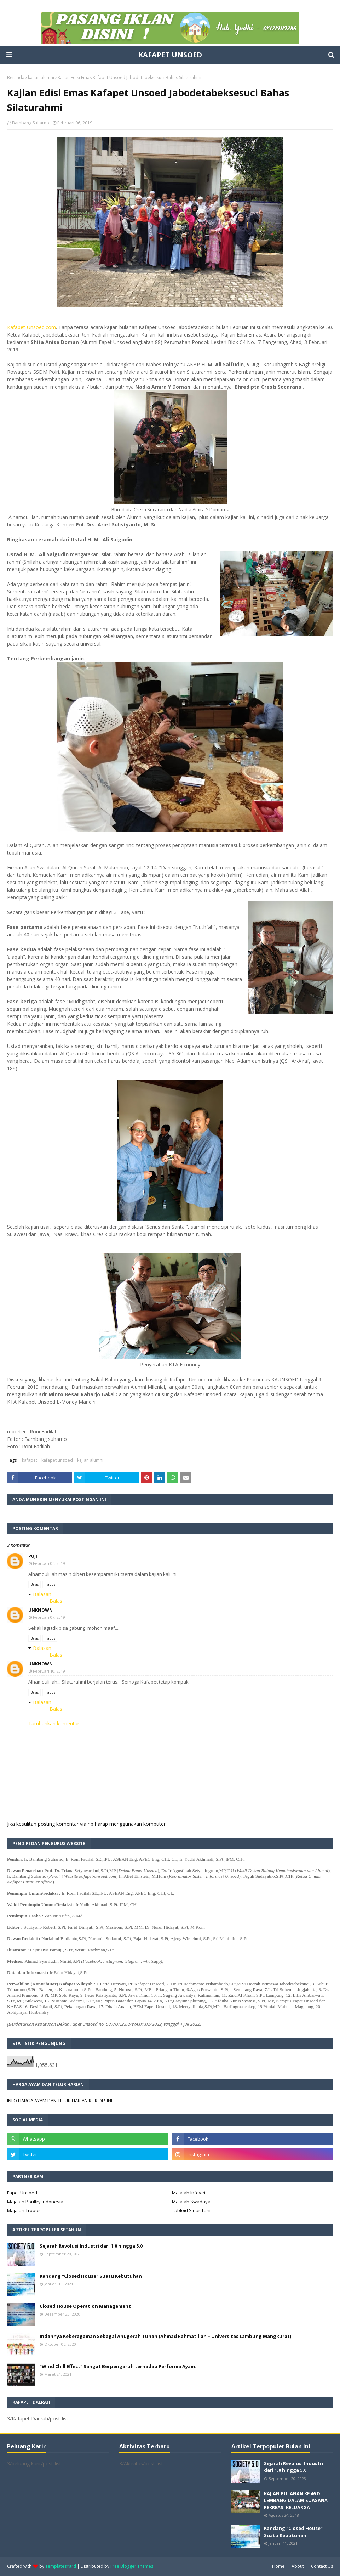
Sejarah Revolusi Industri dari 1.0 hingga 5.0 (91, 2246)
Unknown (40, 1610)
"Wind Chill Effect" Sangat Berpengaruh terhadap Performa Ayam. (118, 2366)
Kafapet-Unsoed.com (31, 327)
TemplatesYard (60, 2566)
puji (32, 1556)
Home (278, 2566)
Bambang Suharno (30, 123)
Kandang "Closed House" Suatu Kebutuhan (91, 2276)
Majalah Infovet (189, 2192)
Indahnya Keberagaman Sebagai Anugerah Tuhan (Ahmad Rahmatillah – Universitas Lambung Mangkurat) (165, 2336)
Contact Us (322, 2566)
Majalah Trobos (24, 2210)
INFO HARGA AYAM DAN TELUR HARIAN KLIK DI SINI (59, 2100)
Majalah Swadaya (191, 2201)
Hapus (50, 1584)
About (298, 2566)
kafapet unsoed (57, 1460)
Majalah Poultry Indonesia (35, 2201)
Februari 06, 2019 (49, 1563)
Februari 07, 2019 (49, 1617)
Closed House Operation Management (85, 2306)
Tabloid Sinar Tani (191, 2210)
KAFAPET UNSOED (170, 55)
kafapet (29, 1460)
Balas (34, 1584)
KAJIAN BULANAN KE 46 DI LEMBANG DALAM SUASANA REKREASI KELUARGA (296, 2500)
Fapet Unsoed (22, 2192)
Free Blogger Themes (131, 2566)
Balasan (42, 1594)
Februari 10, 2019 (49, 1671)
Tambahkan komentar (53, 1723)
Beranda (15, 77)
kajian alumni (41, 77)
